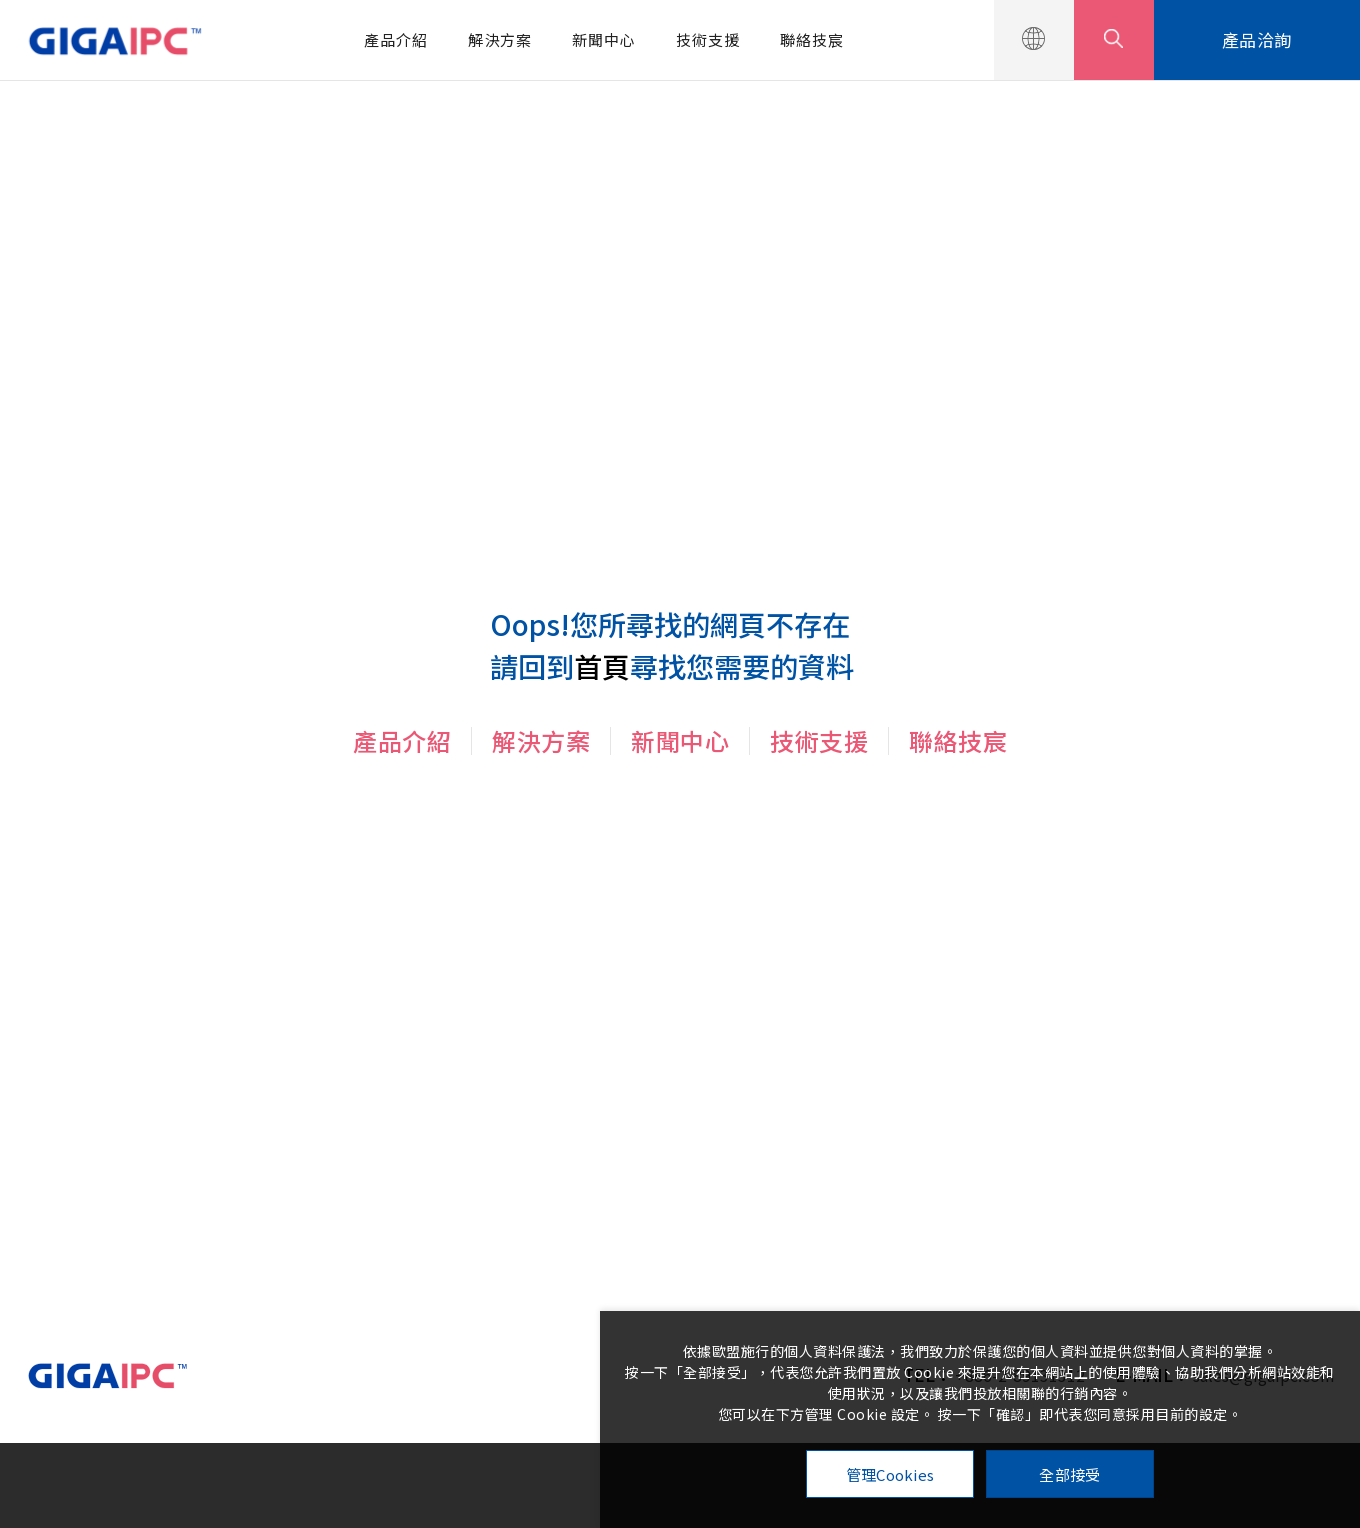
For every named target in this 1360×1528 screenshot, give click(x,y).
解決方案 (500, 39)
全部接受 (1069, 1474)
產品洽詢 (1257, 39)
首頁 (602, 666)
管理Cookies (890, 1474)
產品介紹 (396, 39)
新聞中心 (604, 39)
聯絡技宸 (812, 39)
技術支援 (708, 39)
